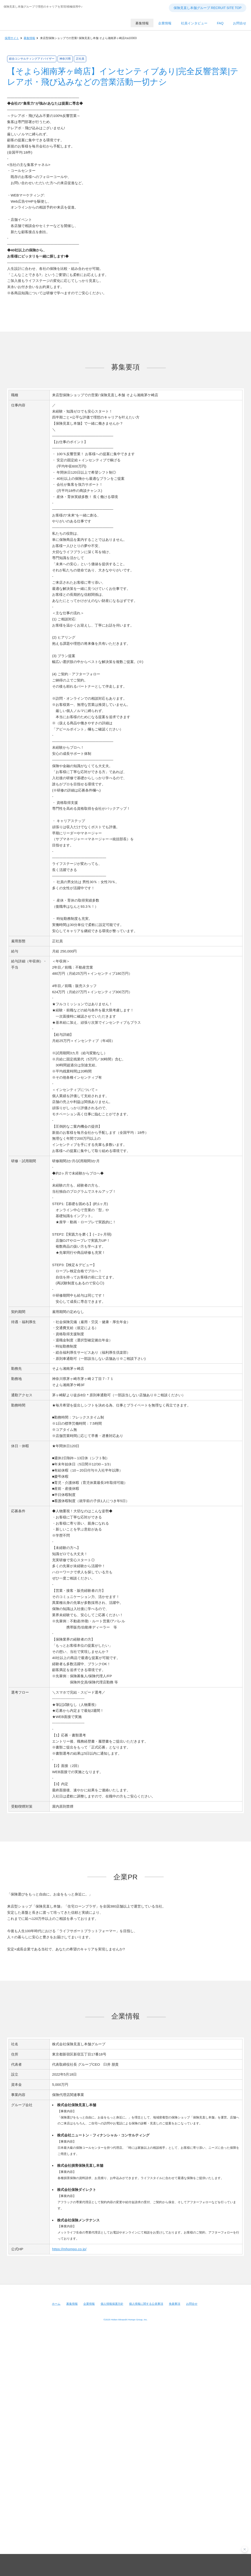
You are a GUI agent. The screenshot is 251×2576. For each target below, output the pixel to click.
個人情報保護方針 (112, 2303)
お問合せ (191, 2303)
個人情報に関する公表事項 (146, 2303)
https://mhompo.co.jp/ (69, 2249)
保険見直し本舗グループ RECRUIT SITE (46, 26)
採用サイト (12, 38)
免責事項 (174, 2303)
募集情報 (29, 38)
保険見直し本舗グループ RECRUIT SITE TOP (208, 8)
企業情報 (89, 2303)
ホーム (56, 2303)
